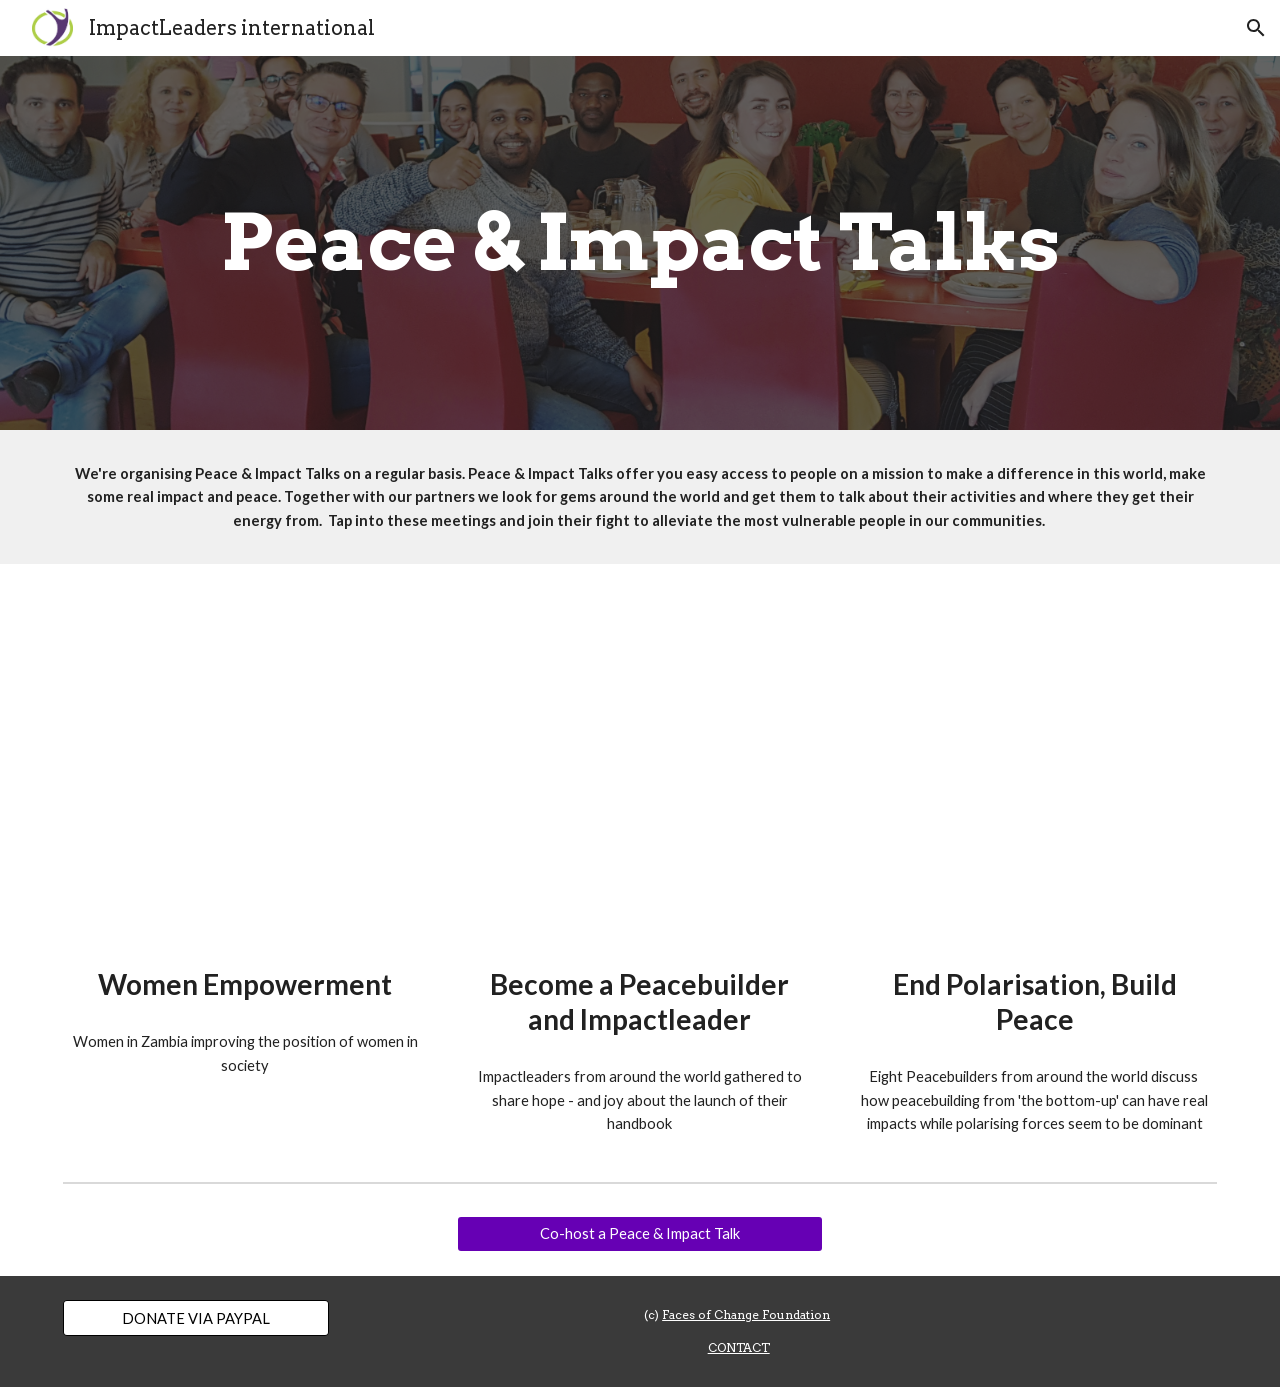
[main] (640, 243)
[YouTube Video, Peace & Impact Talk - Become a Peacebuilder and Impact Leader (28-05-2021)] (639, 770)
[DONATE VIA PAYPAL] (196, 1318)
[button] (1256, 28)
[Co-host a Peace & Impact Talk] (639, 1234)
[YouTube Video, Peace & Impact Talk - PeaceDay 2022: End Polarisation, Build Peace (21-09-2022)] (1034, 770)
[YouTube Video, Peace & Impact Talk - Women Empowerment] (245, 770)
